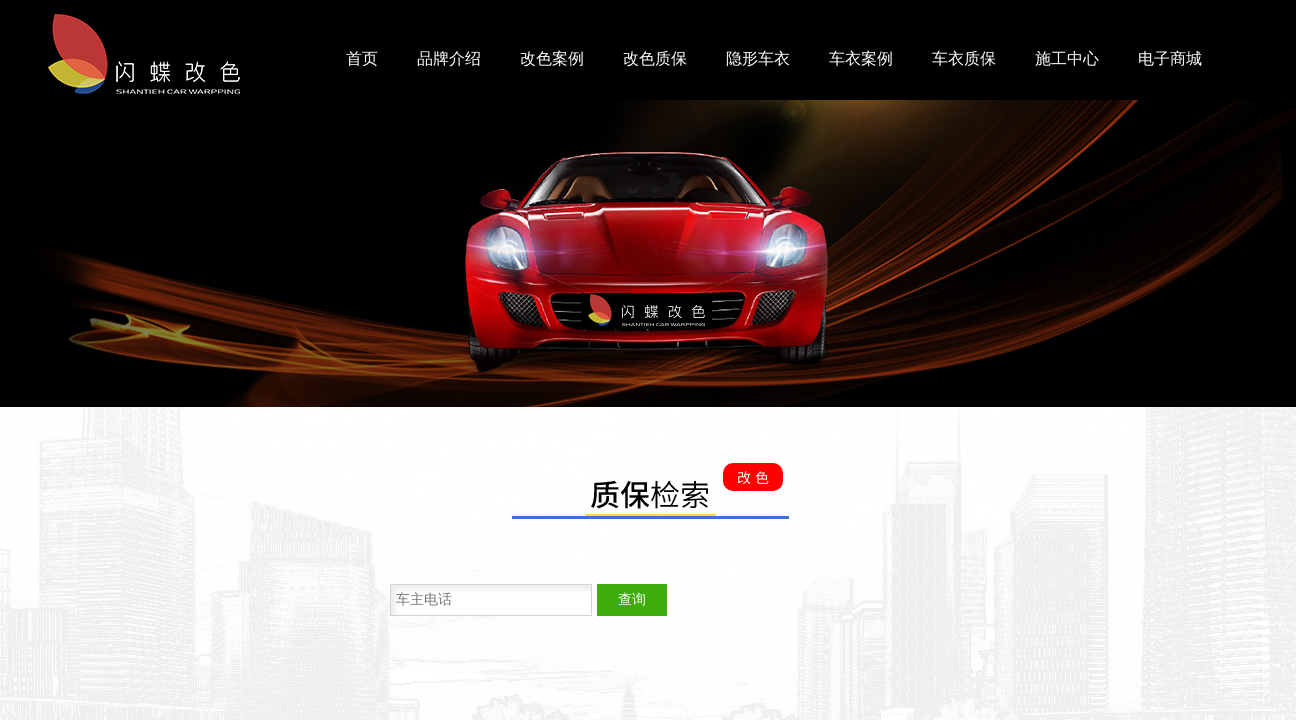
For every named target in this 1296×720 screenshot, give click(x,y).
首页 (362, 58)
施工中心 (1067, 58)
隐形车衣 (758, 58)
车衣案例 (861, 58)
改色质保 (655, 58)
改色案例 (552, 58)
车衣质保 (964, 58)
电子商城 (1170, 58)
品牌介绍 (449, 58)
